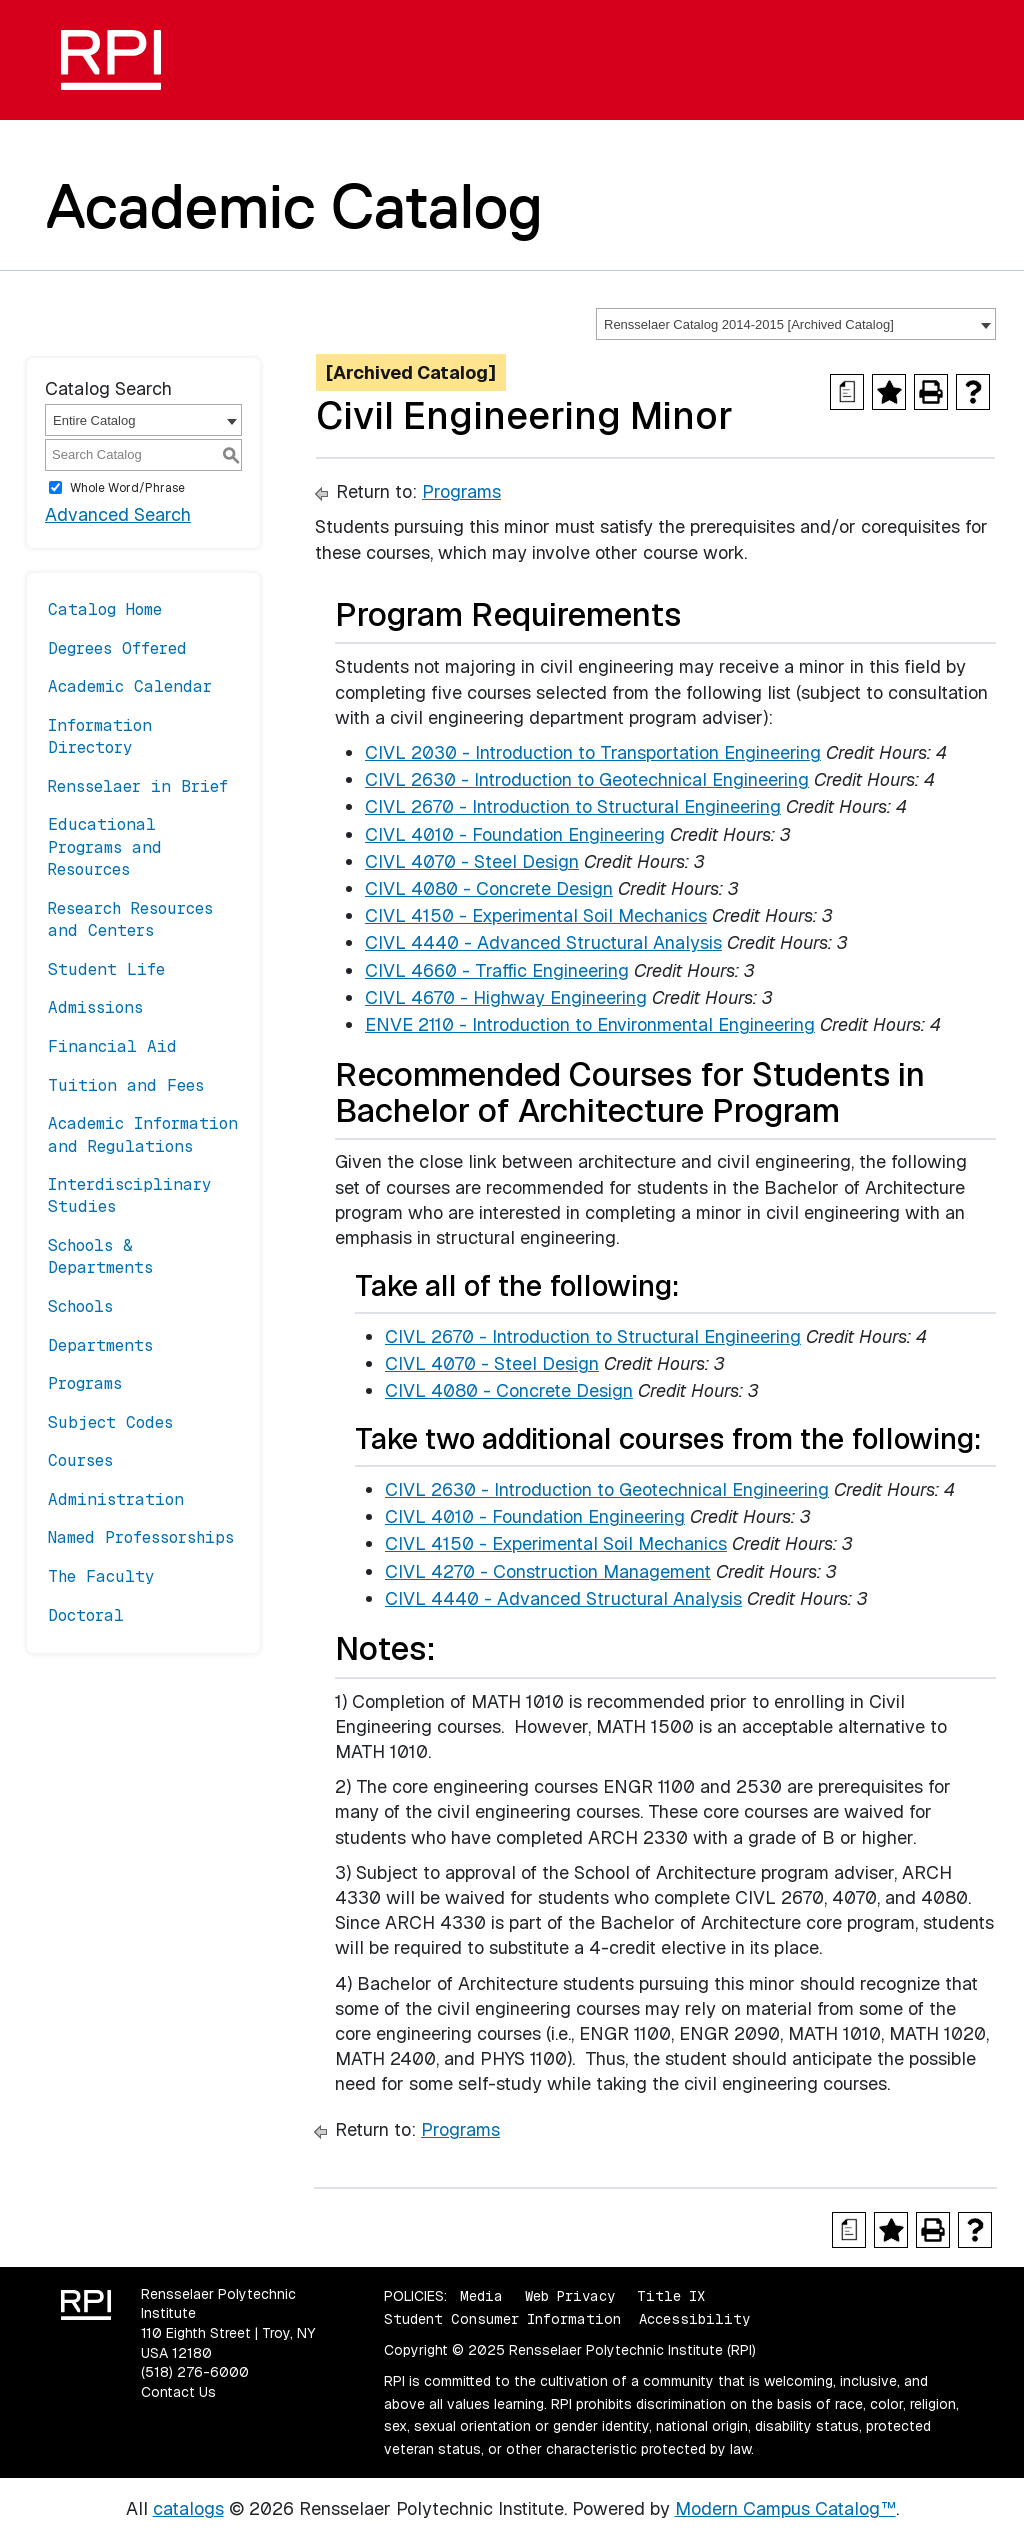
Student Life (106, 969)
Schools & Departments (100, 1256)
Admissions (95, 1007)
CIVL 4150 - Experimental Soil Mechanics (536, 915)
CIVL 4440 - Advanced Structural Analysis (543, 942)
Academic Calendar (130, 686)
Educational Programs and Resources (105, 847)
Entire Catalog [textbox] (94, 420)
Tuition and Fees (126, 1085)
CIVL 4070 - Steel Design (472, 861)
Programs (85, 1383)
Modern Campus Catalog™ (785, 2508)
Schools (80, 1306)
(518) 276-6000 (195, 2372)
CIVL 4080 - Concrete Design (489, 888)
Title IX (671, 2296)
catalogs (188, 2508)
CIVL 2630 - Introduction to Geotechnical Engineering (587, 779)
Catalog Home (105, 609)
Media (481, 2296)
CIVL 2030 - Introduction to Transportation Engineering (593, 752)
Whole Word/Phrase (127, 488)
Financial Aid (112, 1046)
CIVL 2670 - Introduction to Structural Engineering (573, 806)
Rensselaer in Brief (138, 786)
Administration (116, 1499)
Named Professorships (141, 1537)
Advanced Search (118, 514)
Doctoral (86, 1615)
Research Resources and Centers (130, 919)
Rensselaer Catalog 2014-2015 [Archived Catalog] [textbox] (749, 324)
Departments (100, 1345)
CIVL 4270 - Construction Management (548, 1571)
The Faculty (101, 1576)
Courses (80, 1460)
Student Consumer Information (502, 2319)
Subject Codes (110, 1422)
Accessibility (694, 2319)
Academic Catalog (294, 206)
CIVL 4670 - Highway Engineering (506, 997)
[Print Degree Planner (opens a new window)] (847, 392)
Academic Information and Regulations (143, 1134)
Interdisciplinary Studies (130, 1195)
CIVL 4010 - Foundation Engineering (515, 834)
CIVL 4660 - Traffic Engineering (497, 970)
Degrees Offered (117, 648)
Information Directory (100, 736)
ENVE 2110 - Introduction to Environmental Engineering (590, 1024)
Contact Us (178, 2392)
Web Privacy (570, 2296)
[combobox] (796, 324)
